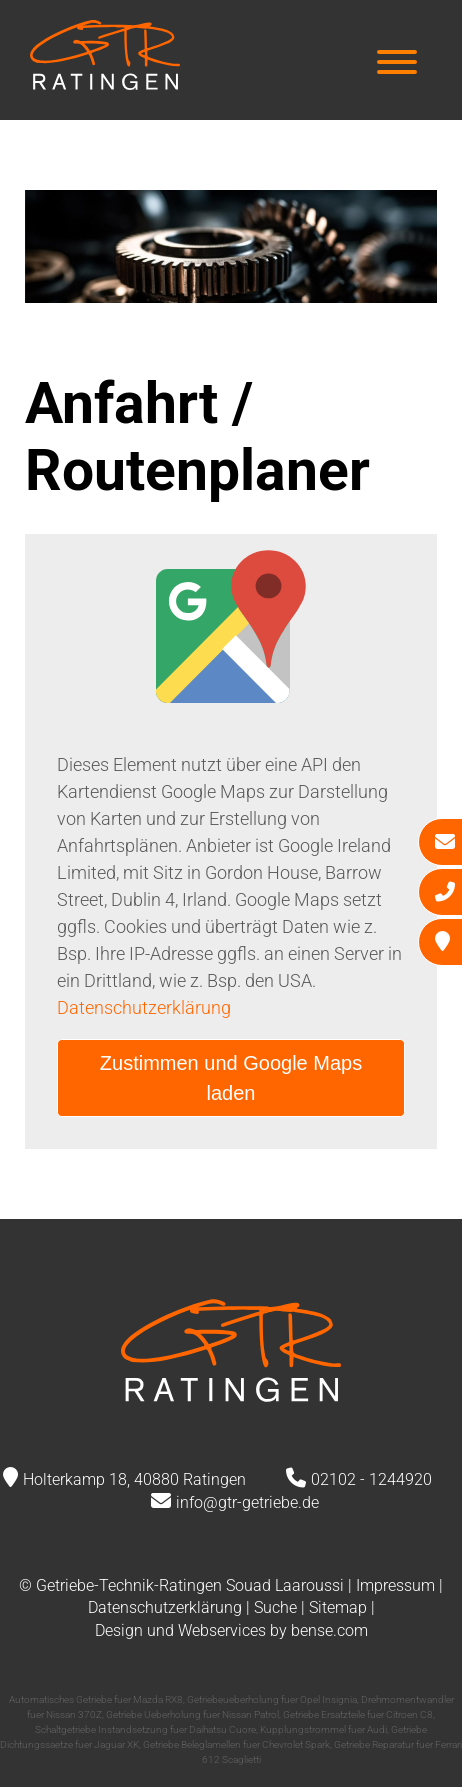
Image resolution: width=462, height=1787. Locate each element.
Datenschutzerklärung (144, 1007)
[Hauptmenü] (397, 64)
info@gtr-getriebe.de (247, 1502)
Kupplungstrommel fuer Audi (323, 1729)
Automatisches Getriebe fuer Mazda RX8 (96, 1699)
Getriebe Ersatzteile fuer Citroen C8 (358, 1714)
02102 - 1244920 (371, 1479)
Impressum (395, 1585)
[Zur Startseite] (105, 83)
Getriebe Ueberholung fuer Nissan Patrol (192, 1714)
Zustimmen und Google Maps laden (231, 1078)
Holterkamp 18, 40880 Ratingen (134, 1479)
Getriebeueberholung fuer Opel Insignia (272, 1699)
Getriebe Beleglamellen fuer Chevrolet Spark (236, 1744)
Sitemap (338, 1607)
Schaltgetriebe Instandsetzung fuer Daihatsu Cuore (145, 1729)
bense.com (329, 1630)
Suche (275, 1607)
